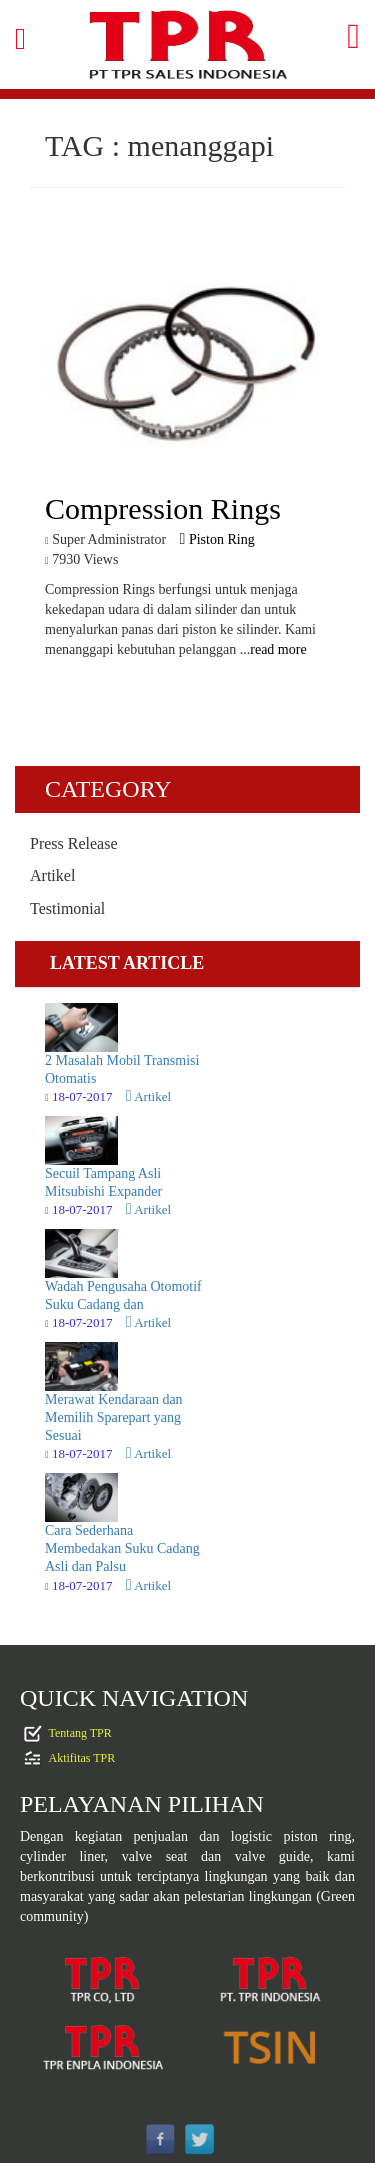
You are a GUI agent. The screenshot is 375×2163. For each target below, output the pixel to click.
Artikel (52, 875)
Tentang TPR (80, 1733)
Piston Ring (217, 539)
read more (278, 649)
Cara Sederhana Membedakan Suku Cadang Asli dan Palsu (122, 1548)
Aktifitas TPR (82, 1758)
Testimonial (67, 908)
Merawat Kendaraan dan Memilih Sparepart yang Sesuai (114, 1417)
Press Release (74, 843)
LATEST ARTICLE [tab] (127, 963)
